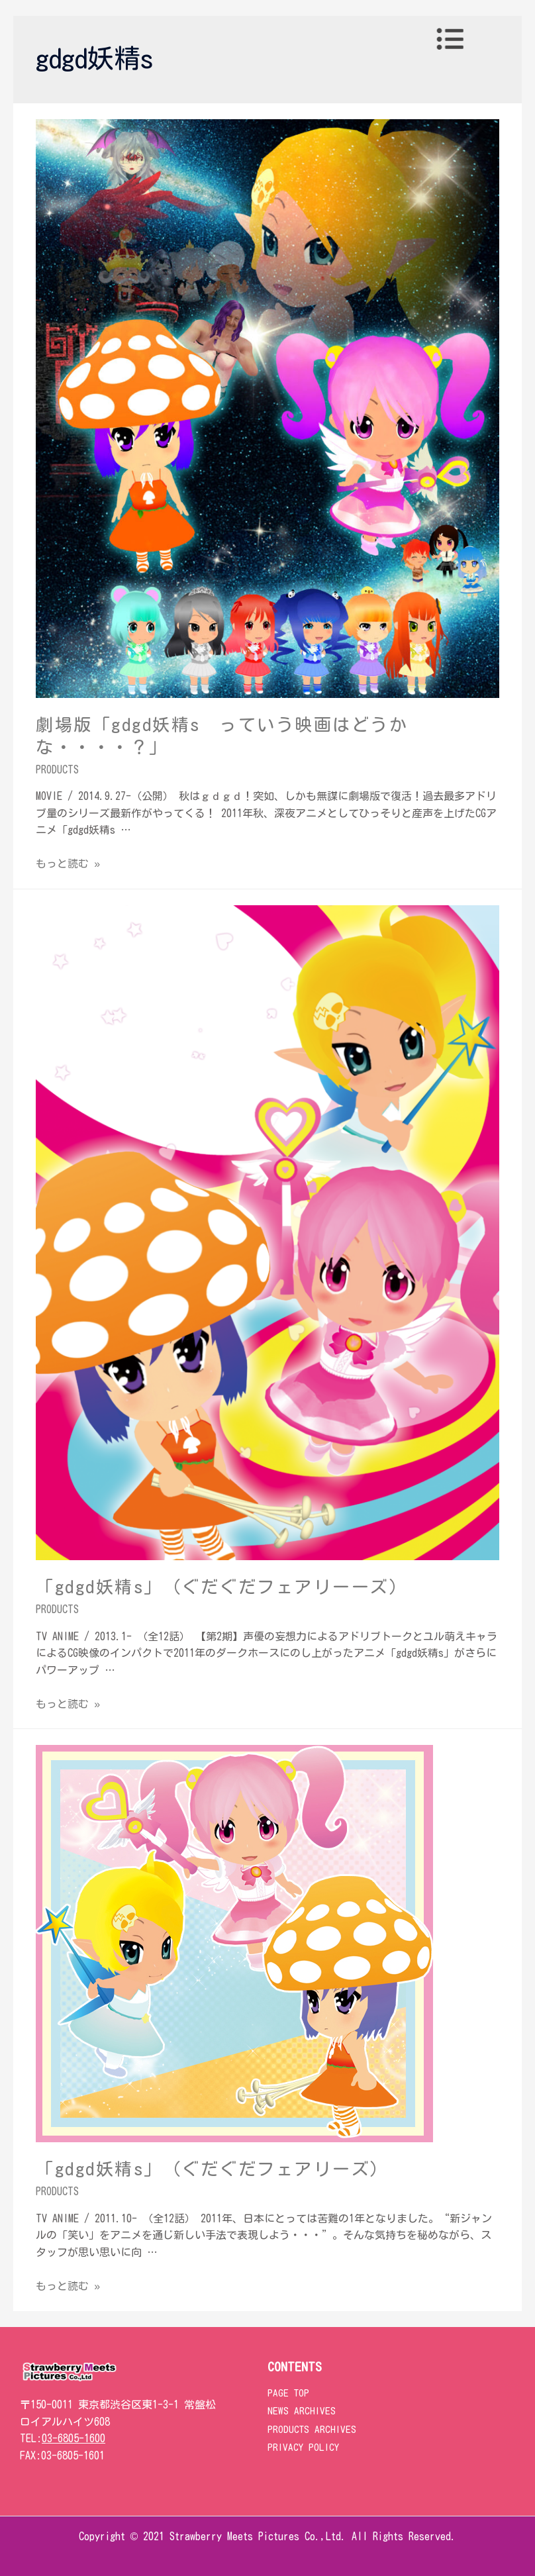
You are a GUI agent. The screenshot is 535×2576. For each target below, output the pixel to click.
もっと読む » (68, 863)
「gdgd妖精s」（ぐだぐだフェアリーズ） (212, 2168)
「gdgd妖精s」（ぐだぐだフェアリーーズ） (222, 1586)
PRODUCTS (57, 769)
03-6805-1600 (73, 2438)
